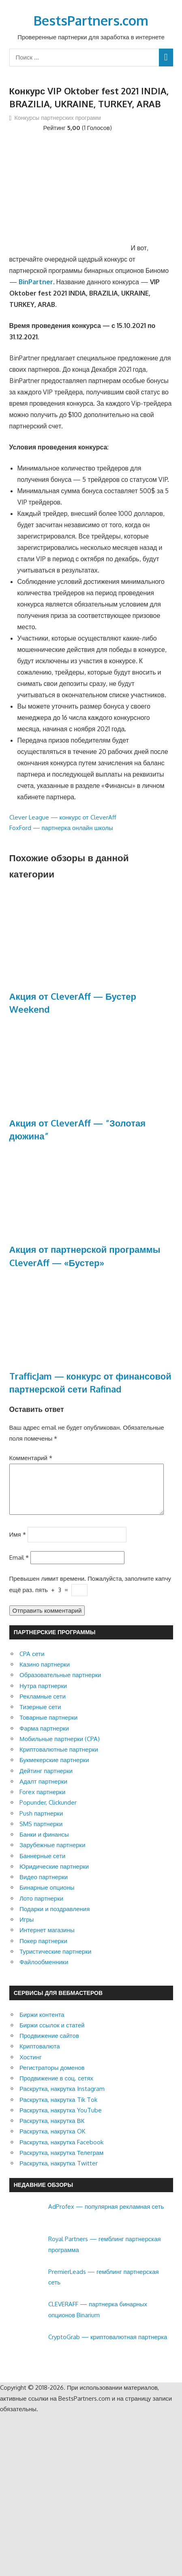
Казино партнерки (44, 1674)
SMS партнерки (40, 1833)
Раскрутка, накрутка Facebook (61, 2152)
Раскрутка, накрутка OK (52, 2141)
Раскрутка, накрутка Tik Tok (58, 2109)
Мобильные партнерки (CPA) (59, 1748)
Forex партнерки (42, 1801)
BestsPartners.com (91, 20)
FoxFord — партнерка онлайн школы (61, 828)
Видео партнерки (43, 1886)
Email (19, 1567)
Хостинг (30, 2067)
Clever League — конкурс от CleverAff (62, 817)
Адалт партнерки (43, 1791)
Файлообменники (44, 1972)
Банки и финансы (44, 1844)
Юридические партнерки (54, 1876)
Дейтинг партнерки (46, 1780)
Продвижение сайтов (49, 2045)
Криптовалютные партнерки (58, 1759)
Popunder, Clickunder (48, 1812)
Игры (26, 1929)
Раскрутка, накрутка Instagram (62, 2098)
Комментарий (30, 1458)
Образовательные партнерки (60, 1684)
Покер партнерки (43, 1950)
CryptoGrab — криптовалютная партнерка (107, 2346)
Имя (17, 1544)
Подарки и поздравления (54, 1918)
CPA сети (32, 1663)
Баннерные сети (42, 1865)
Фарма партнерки (44, 1738)
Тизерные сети (40, 1716)
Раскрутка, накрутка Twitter (58, 2173)
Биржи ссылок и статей (52, 2035)
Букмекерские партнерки (54, 1769)
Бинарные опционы (46, 1897)
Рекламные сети (42, 1706)
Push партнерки (41, 1823)
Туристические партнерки (55, 1961)
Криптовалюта (39, 2056)
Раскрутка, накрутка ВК (51, 2130)
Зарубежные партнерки (52, 1855)
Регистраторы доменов (52, 2077)
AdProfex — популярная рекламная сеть (106, 2216)
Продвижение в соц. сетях (56, 2088)
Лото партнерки (41, 1908)
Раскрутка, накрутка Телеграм (61, 2162)
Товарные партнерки (48, 1727)
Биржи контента (41, 2024)
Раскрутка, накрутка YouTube (60, 2120)
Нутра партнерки (43, 1695)
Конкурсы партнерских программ (58, 117)
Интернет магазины (47, 1940)
